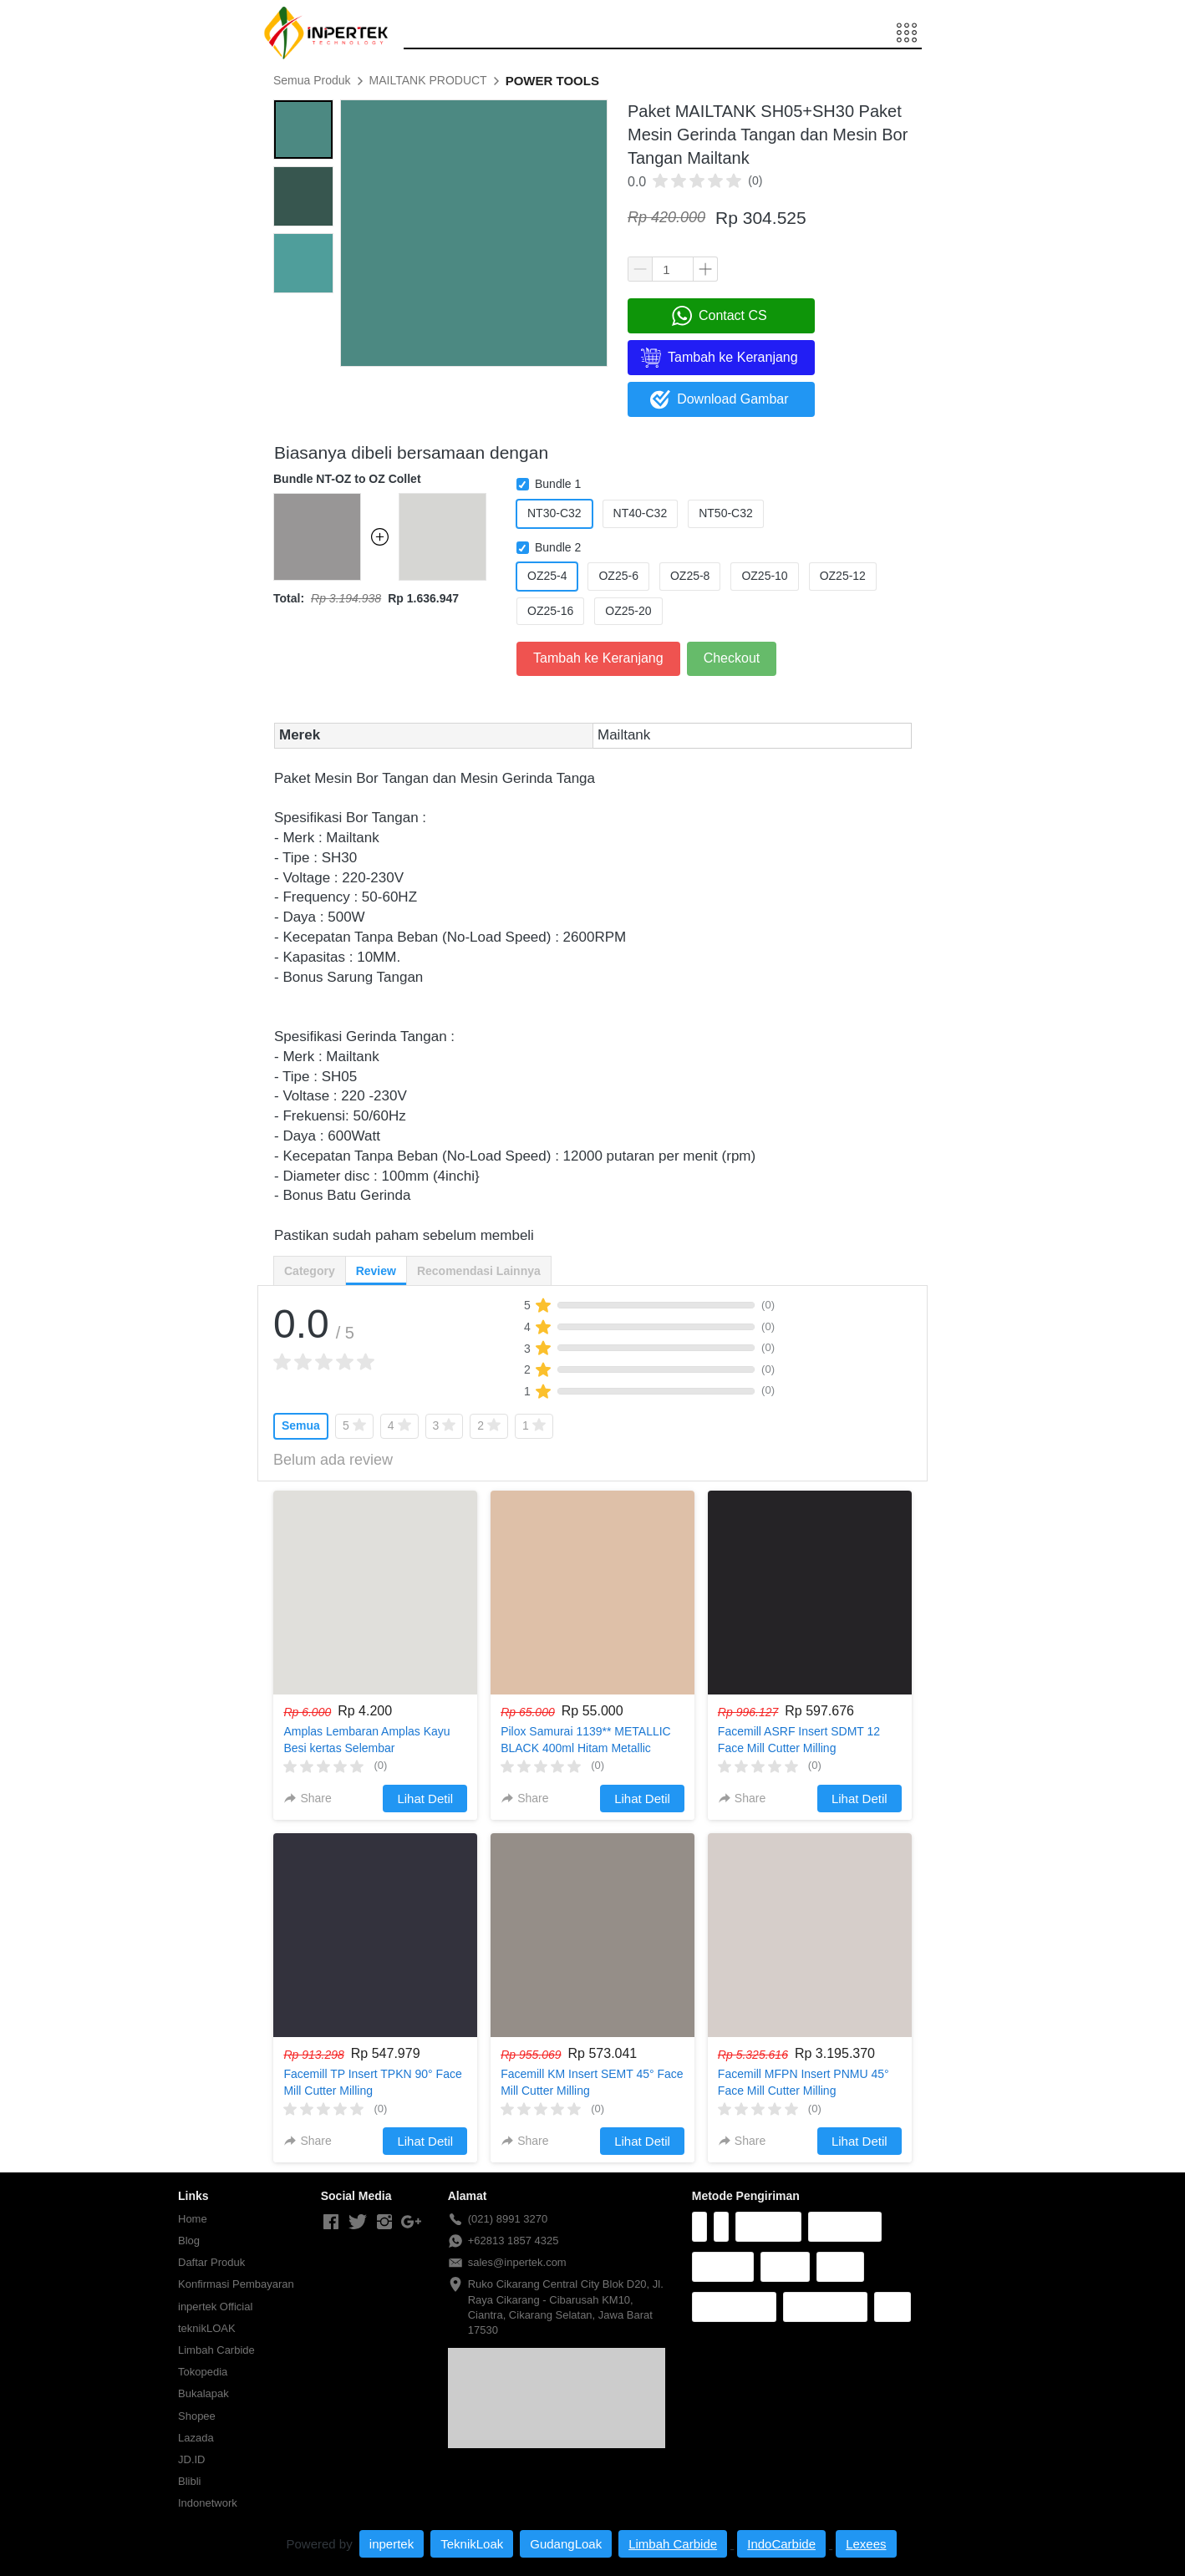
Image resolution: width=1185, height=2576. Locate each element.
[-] (331, 2222)
